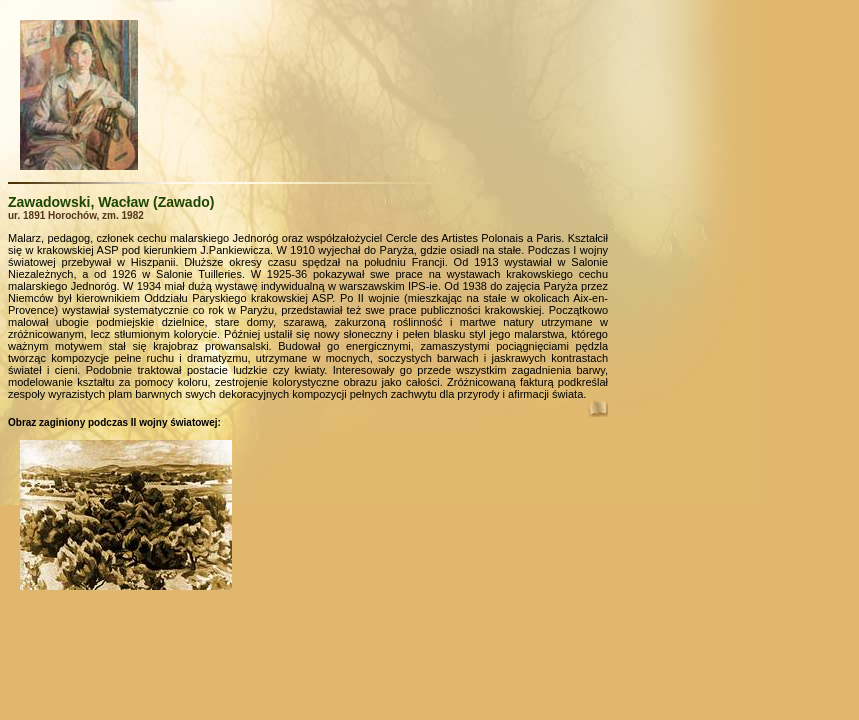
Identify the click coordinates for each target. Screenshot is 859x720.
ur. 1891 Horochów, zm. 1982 (76, 215)
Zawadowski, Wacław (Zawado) (111, 202)
